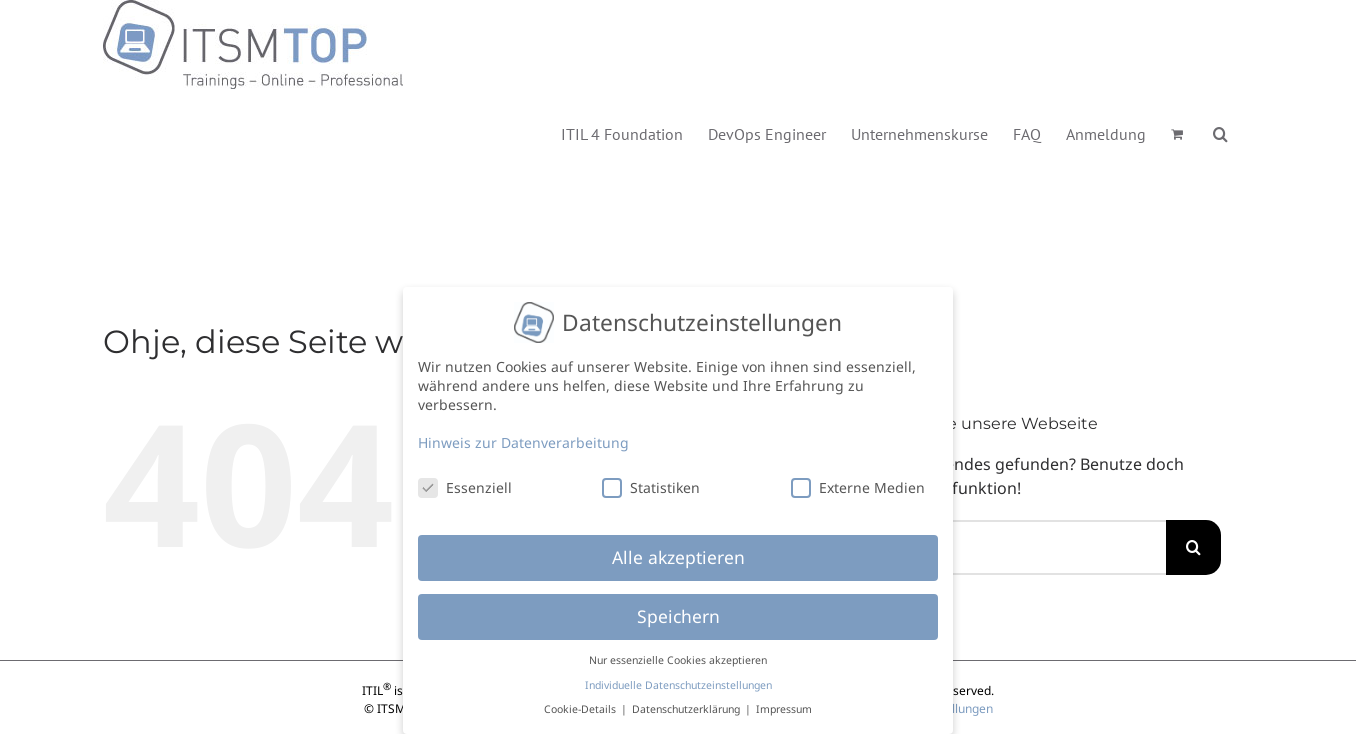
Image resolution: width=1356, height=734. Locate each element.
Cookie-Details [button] (581, 702)
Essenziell (465, 479)
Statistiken (651, 479)
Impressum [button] (784, 702)
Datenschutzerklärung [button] (687, 702)
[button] (1220, 132)
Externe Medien (858, 479)
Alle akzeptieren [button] (678, 550)
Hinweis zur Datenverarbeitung (523, 434)
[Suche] (1193, 547)
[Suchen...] (1012, 547)
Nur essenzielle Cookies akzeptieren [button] (678, 653)
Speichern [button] (678, 609)
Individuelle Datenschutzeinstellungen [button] (678, 677)
